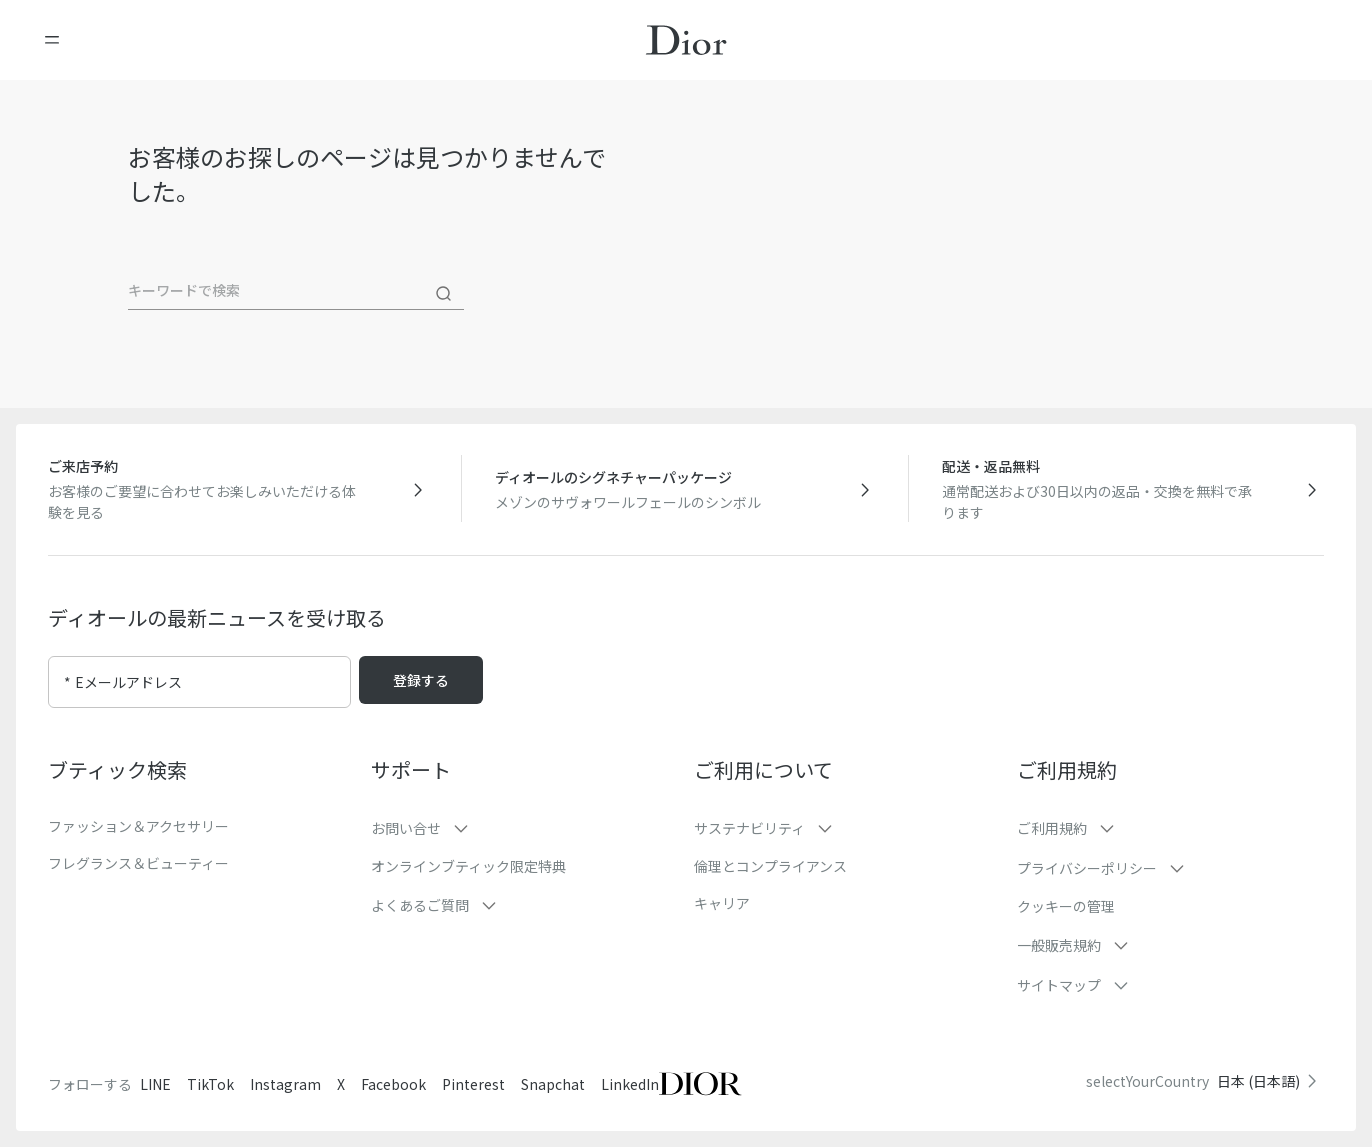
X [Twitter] (341, 1084)
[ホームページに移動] (686, 40)
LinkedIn (630, 1084)
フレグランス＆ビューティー (138, 863)
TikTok (210, 1084)
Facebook (393, 1084)
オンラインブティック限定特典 (468, 866)
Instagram (285, 1084)
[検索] (444, 294)
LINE (155, 1084)
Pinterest (473, 1084)
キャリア (722, 903)
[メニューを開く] (52, 40)
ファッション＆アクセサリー (138, 826)
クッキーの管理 (1066, 906)
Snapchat (553, 1084)
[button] (524, 828)
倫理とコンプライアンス (770, 866)
